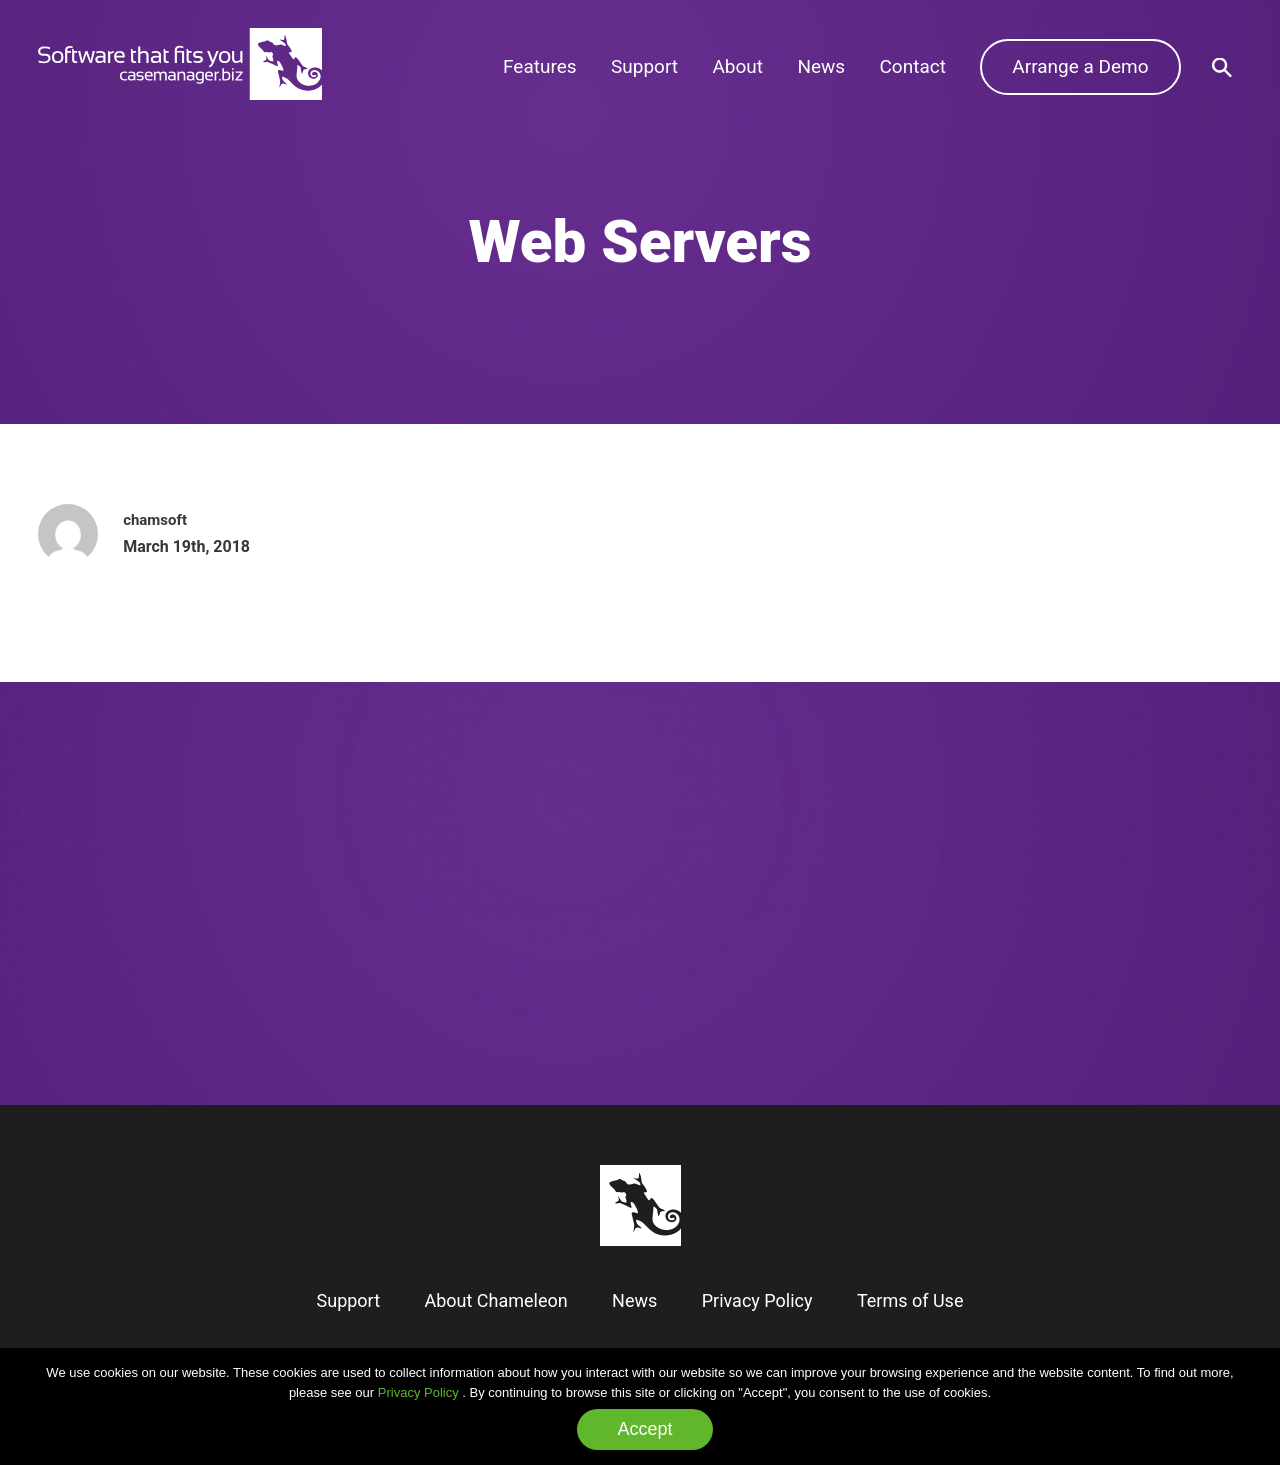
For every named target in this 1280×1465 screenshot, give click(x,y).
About (737, 66)
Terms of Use (910, 1300)
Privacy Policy (418, 1392)
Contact (913, 66)
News (821, 66)
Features (540, 66)
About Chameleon (495, 1300)
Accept (644, 1429)
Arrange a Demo (1080, 66)
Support (644, 66)
